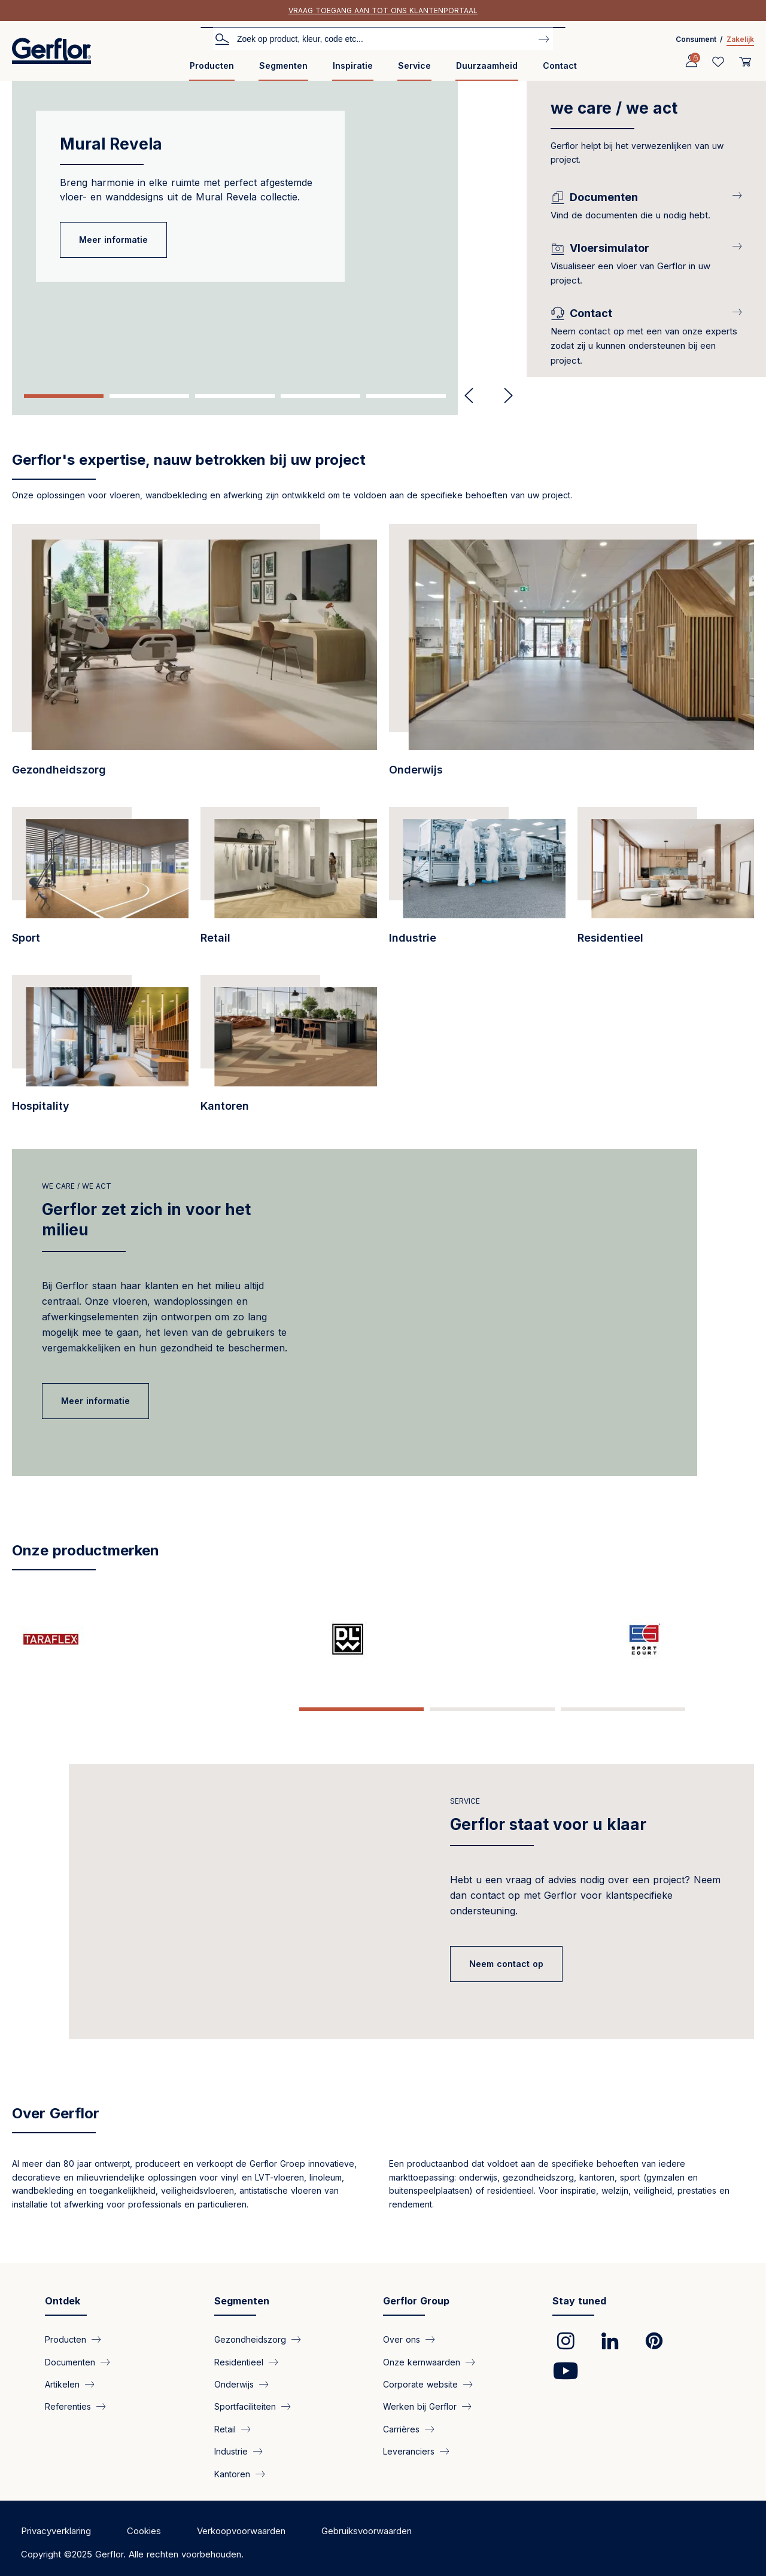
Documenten (70, 2353)
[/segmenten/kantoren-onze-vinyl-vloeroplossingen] (288, 1050)
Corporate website (420, 2376)
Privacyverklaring (56, 2522)
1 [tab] (64, 396)
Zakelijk (740, 39)
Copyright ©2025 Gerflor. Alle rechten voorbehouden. (132, 2545)
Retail (225, 2421)
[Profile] (691, 62)
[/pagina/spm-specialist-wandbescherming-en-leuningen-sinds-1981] (692, 1639)
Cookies (144, 2522)
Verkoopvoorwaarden (241, 2522)
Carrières (401, 2421)
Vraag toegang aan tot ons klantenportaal (383, 10)
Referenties (68, 2398)
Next (504, 396)
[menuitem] (212, 70)
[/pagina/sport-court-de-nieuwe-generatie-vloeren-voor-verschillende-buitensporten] (321, 1639)
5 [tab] (406, 396)
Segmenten (283, 65)
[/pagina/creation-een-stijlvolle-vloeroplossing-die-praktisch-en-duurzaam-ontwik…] (445, 1639)
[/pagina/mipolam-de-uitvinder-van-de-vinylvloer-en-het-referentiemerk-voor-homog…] (568, 1639)
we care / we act (76, 1186)
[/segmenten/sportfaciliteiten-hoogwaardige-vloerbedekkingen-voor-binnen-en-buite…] (100, 882)
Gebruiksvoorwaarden (366, 2522)
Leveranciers (408, 2443)
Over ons (401, 2331)
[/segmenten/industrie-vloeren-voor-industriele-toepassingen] (477, 882)
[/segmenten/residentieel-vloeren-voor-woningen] (665, 882)
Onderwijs (234, 2376)
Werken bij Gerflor (420, 2398)
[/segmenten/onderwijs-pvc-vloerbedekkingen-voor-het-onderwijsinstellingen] (571, 656)
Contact (560, 65)
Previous (469, 396)
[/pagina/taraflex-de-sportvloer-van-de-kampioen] (74, 1639)
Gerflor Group (416, 2292)
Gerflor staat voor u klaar (548, 1801)
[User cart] (745, 62)
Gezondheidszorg (250, 2331)
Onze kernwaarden (421, 2353)
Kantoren (232, 2465)
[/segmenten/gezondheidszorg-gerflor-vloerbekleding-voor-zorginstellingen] (194, 656)
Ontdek (62, 2292)
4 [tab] (320, 396)
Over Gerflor (55, 2105)
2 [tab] (149, 396)
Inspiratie (353, 65)
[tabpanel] (263, 229)
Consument (696, 39)
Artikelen (62, 2376)
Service (414, 65)
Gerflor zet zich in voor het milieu (146, 1219)
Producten (212, 65)
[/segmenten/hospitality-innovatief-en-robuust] (100, 1050)
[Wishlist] (718, 62)
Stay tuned (579, 2292)
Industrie (231, 2443)
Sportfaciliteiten (245, 2398)
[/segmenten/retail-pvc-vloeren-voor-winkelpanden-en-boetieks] (288, 882)
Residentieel (238, 2353)
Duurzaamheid (487, 65)
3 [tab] (235, 396)
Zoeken (222, 38)
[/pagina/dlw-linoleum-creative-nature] (197, 1639)
